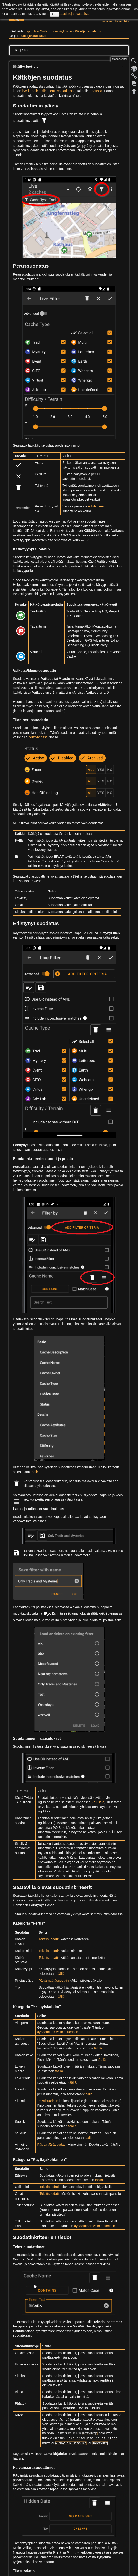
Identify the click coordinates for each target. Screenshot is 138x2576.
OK (54, 14)
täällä (35, 1472)
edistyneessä (38, 737)
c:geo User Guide (36, 31)
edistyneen (96, 506)
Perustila (97, 1802)
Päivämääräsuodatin (54, 1980)
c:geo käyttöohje (61, 31)
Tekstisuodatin (49, 1939)
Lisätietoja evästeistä (74, 14)
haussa (97, 91)
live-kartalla (30, 91)
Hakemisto (122, 21)
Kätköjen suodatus (88, 31)
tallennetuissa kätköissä (58, 91)
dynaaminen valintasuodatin (57, 2032)
